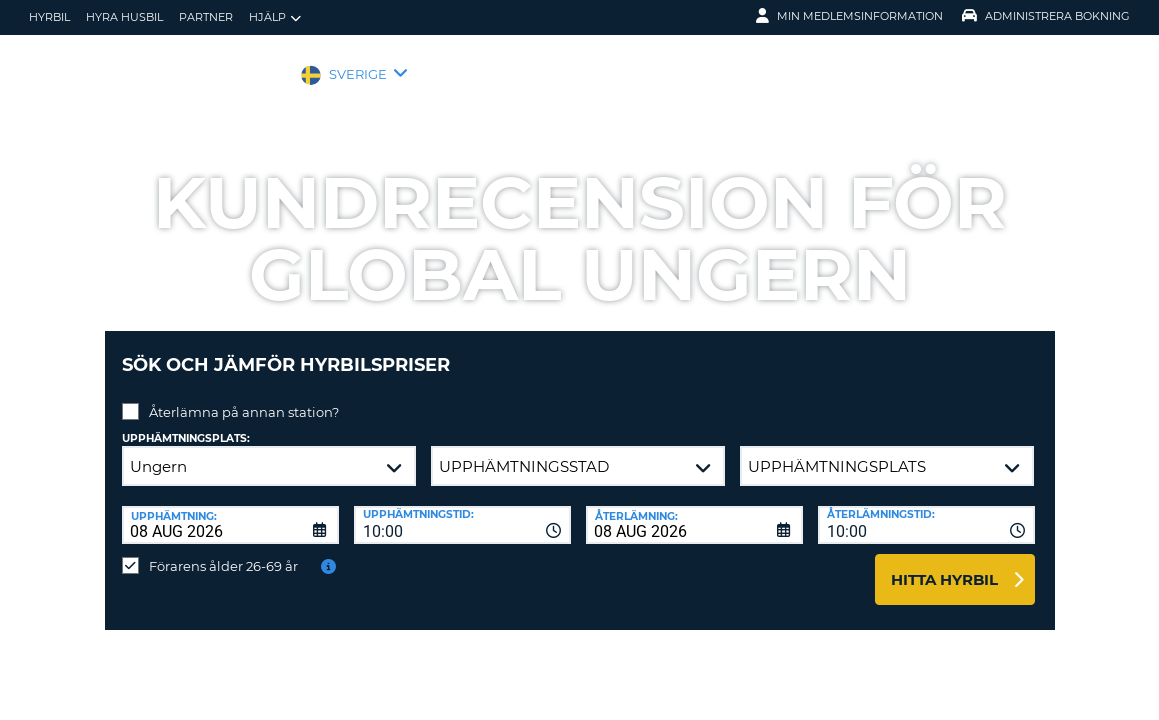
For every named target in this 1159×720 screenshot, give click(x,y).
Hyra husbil (124, 17)
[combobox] (462, 510)
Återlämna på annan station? (244, 397)
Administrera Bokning (1046, 16)
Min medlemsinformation (849, 16)
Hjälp (275, 17)
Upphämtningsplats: (186, 423)
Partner (206, 17)
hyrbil (49, 17)
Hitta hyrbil (944, 564)
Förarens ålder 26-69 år (223, 551)
